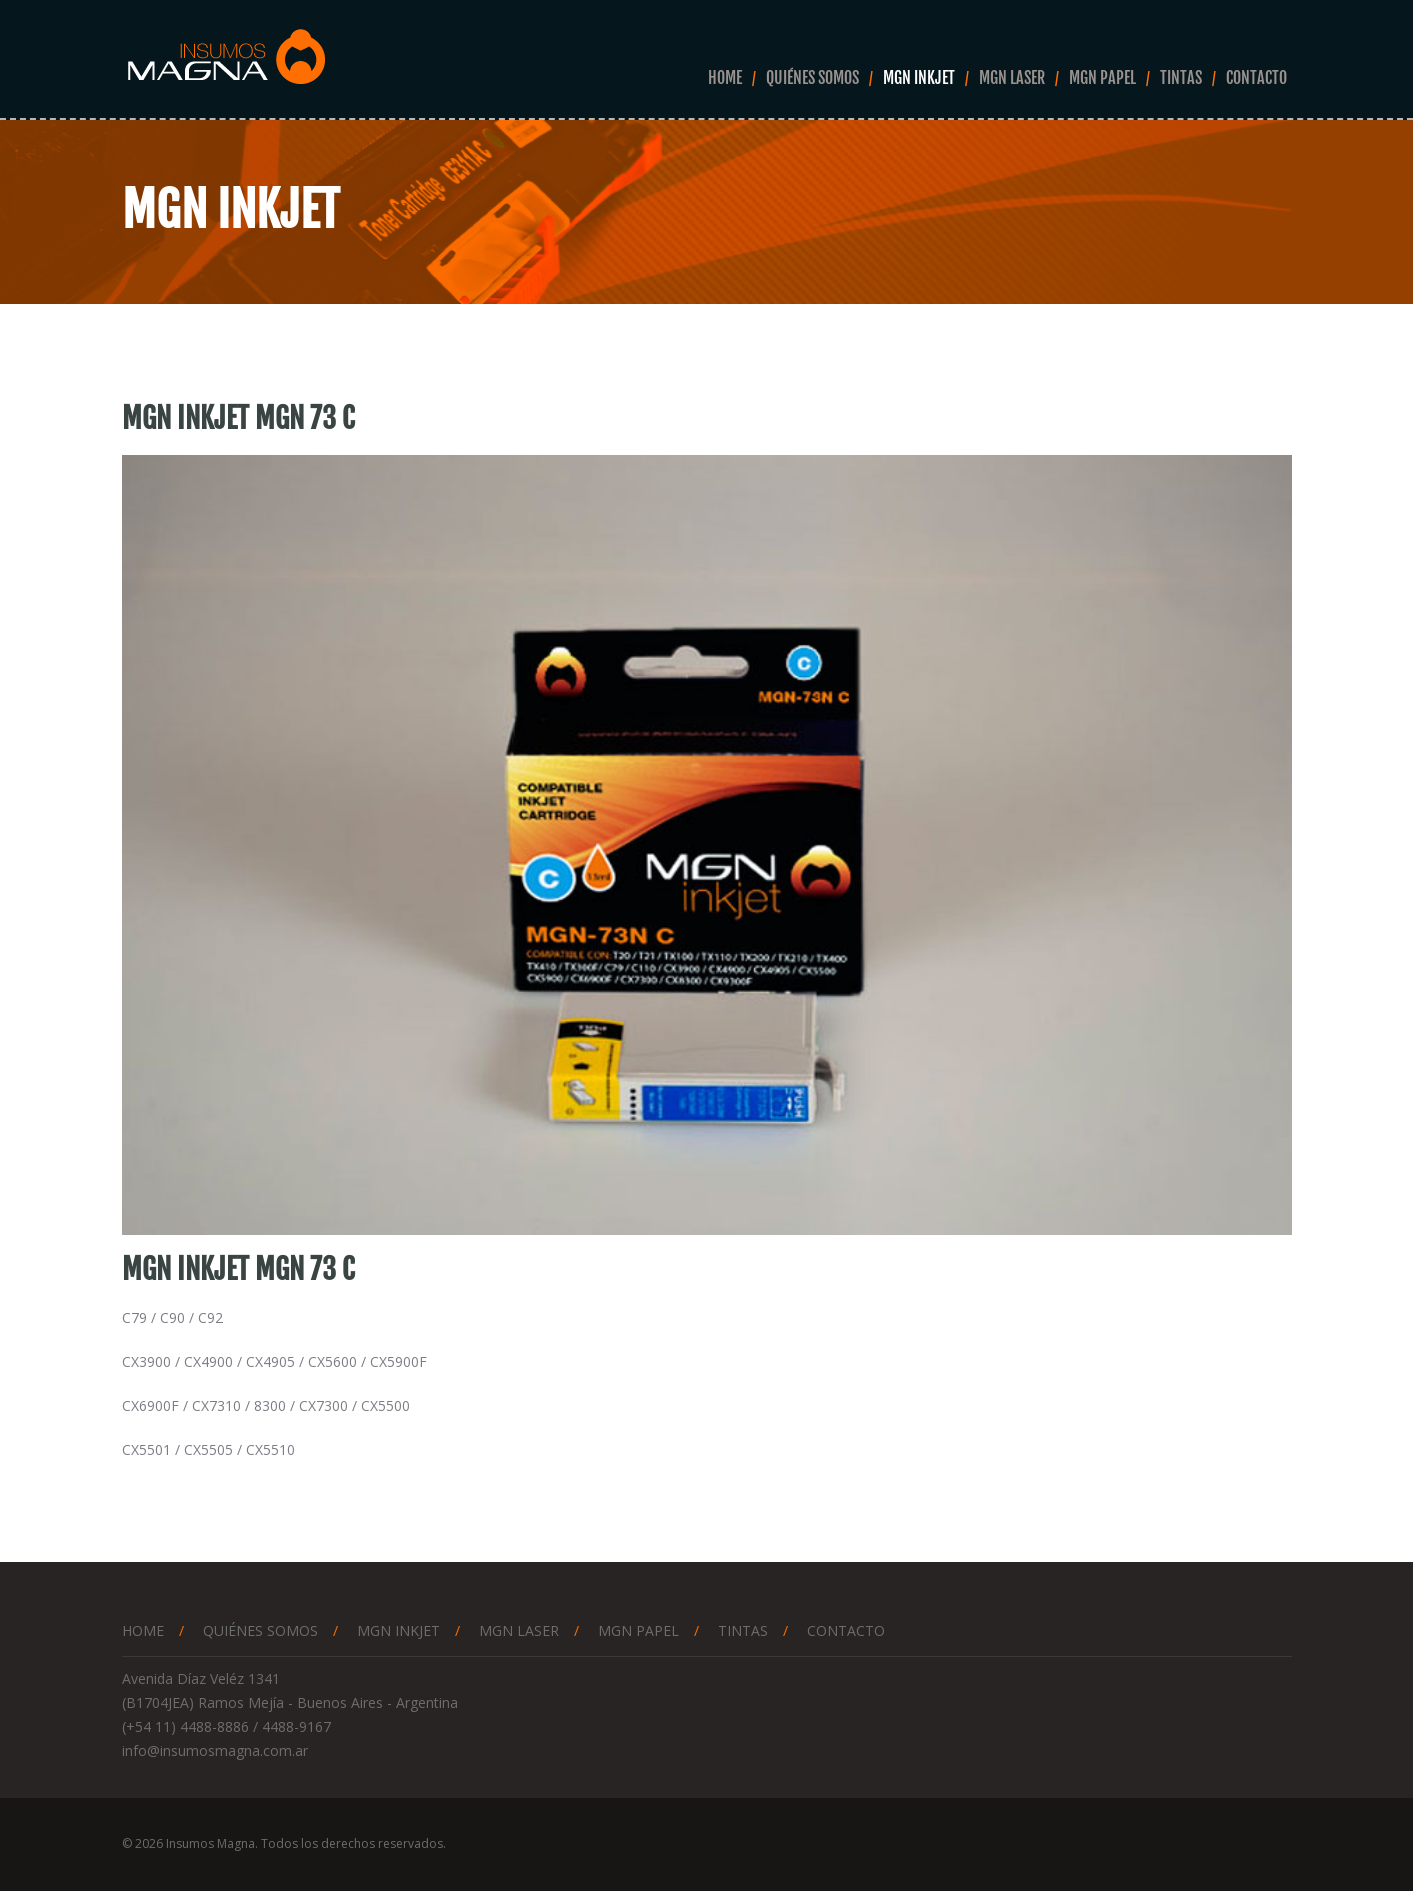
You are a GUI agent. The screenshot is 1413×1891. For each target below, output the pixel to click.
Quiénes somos (812, 78)
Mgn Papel (1102, 78)
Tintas (1181, 78)
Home (725, 78)
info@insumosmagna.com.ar (215, 1750)
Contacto (1256, 78)
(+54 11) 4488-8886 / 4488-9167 (226, 1726)
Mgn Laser (1012, 78)
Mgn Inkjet (919, 78)
